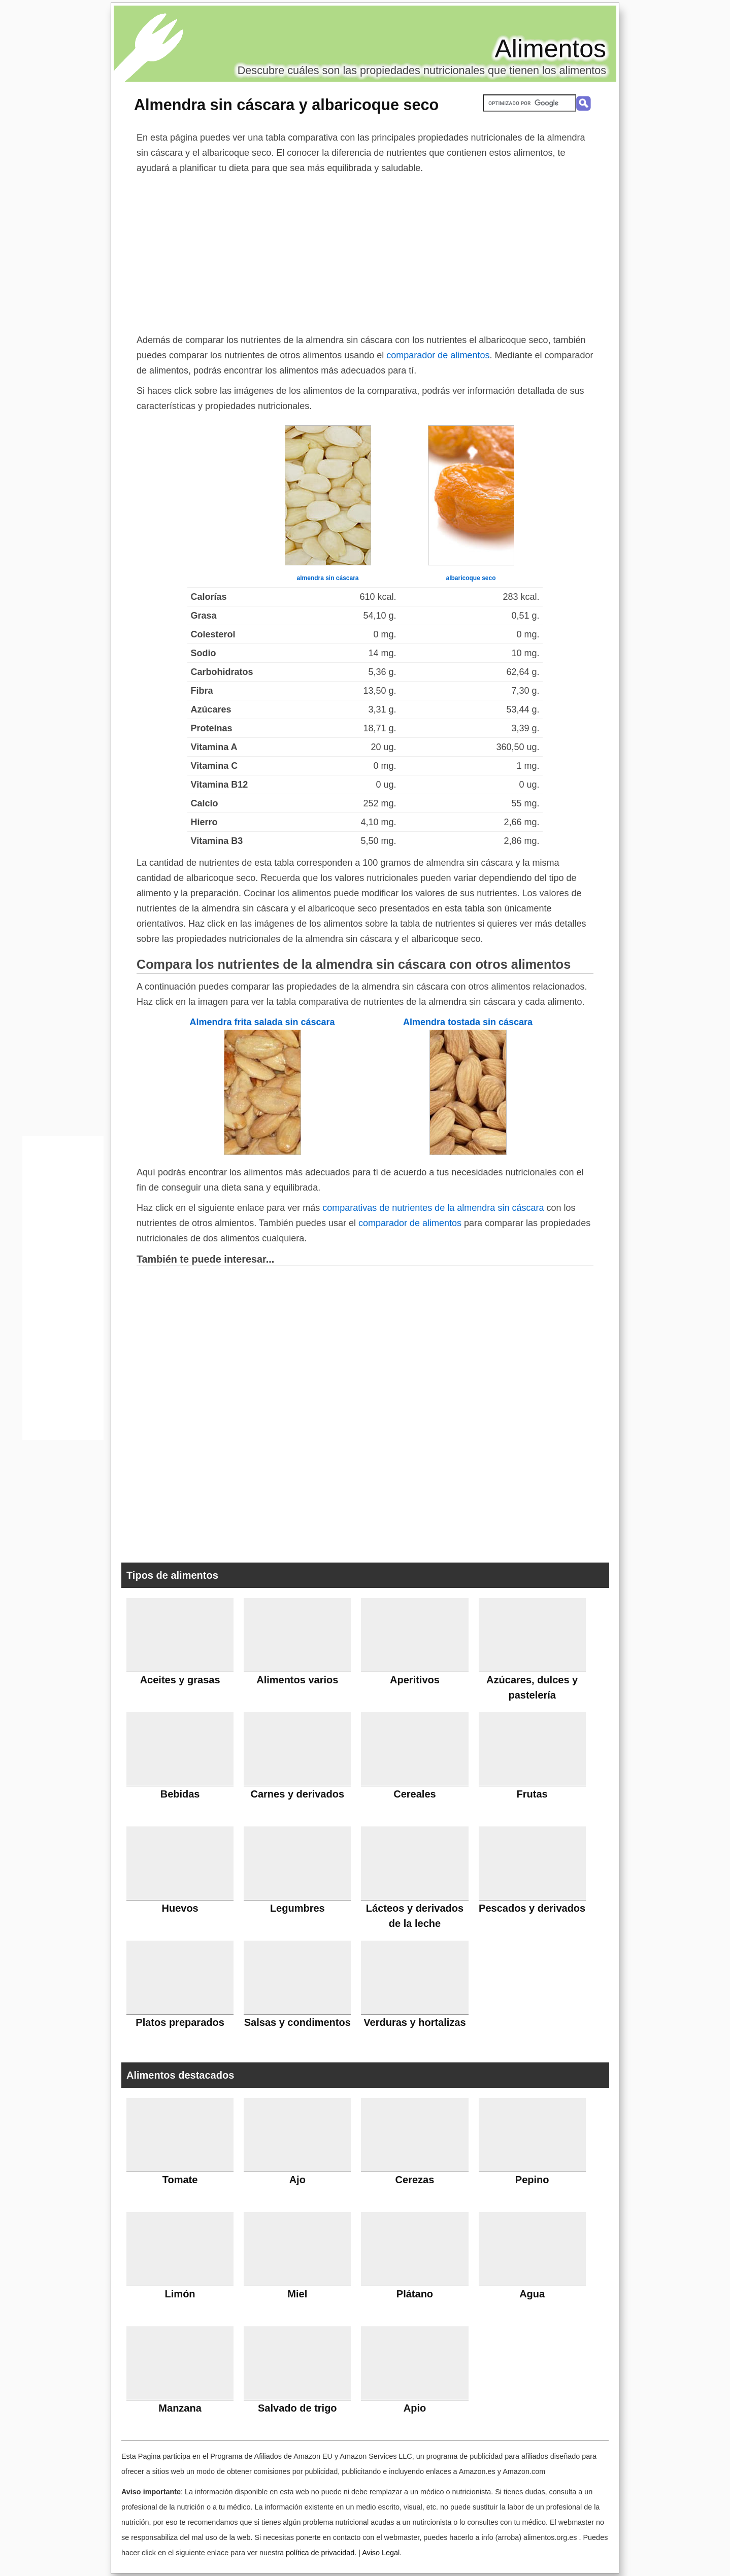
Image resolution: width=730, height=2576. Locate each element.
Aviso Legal (381, 2553)
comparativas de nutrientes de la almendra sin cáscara (433, 1208)
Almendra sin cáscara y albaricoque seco (286, 104)
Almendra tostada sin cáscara (468, 1022)
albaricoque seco (470, 578)
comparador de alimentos (437, 355)
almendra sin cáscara (327, 578)
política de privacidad (320, 2553)
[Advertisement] (365, 252)
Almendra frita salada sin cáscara (262, 1022)
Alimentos (550, 49)
